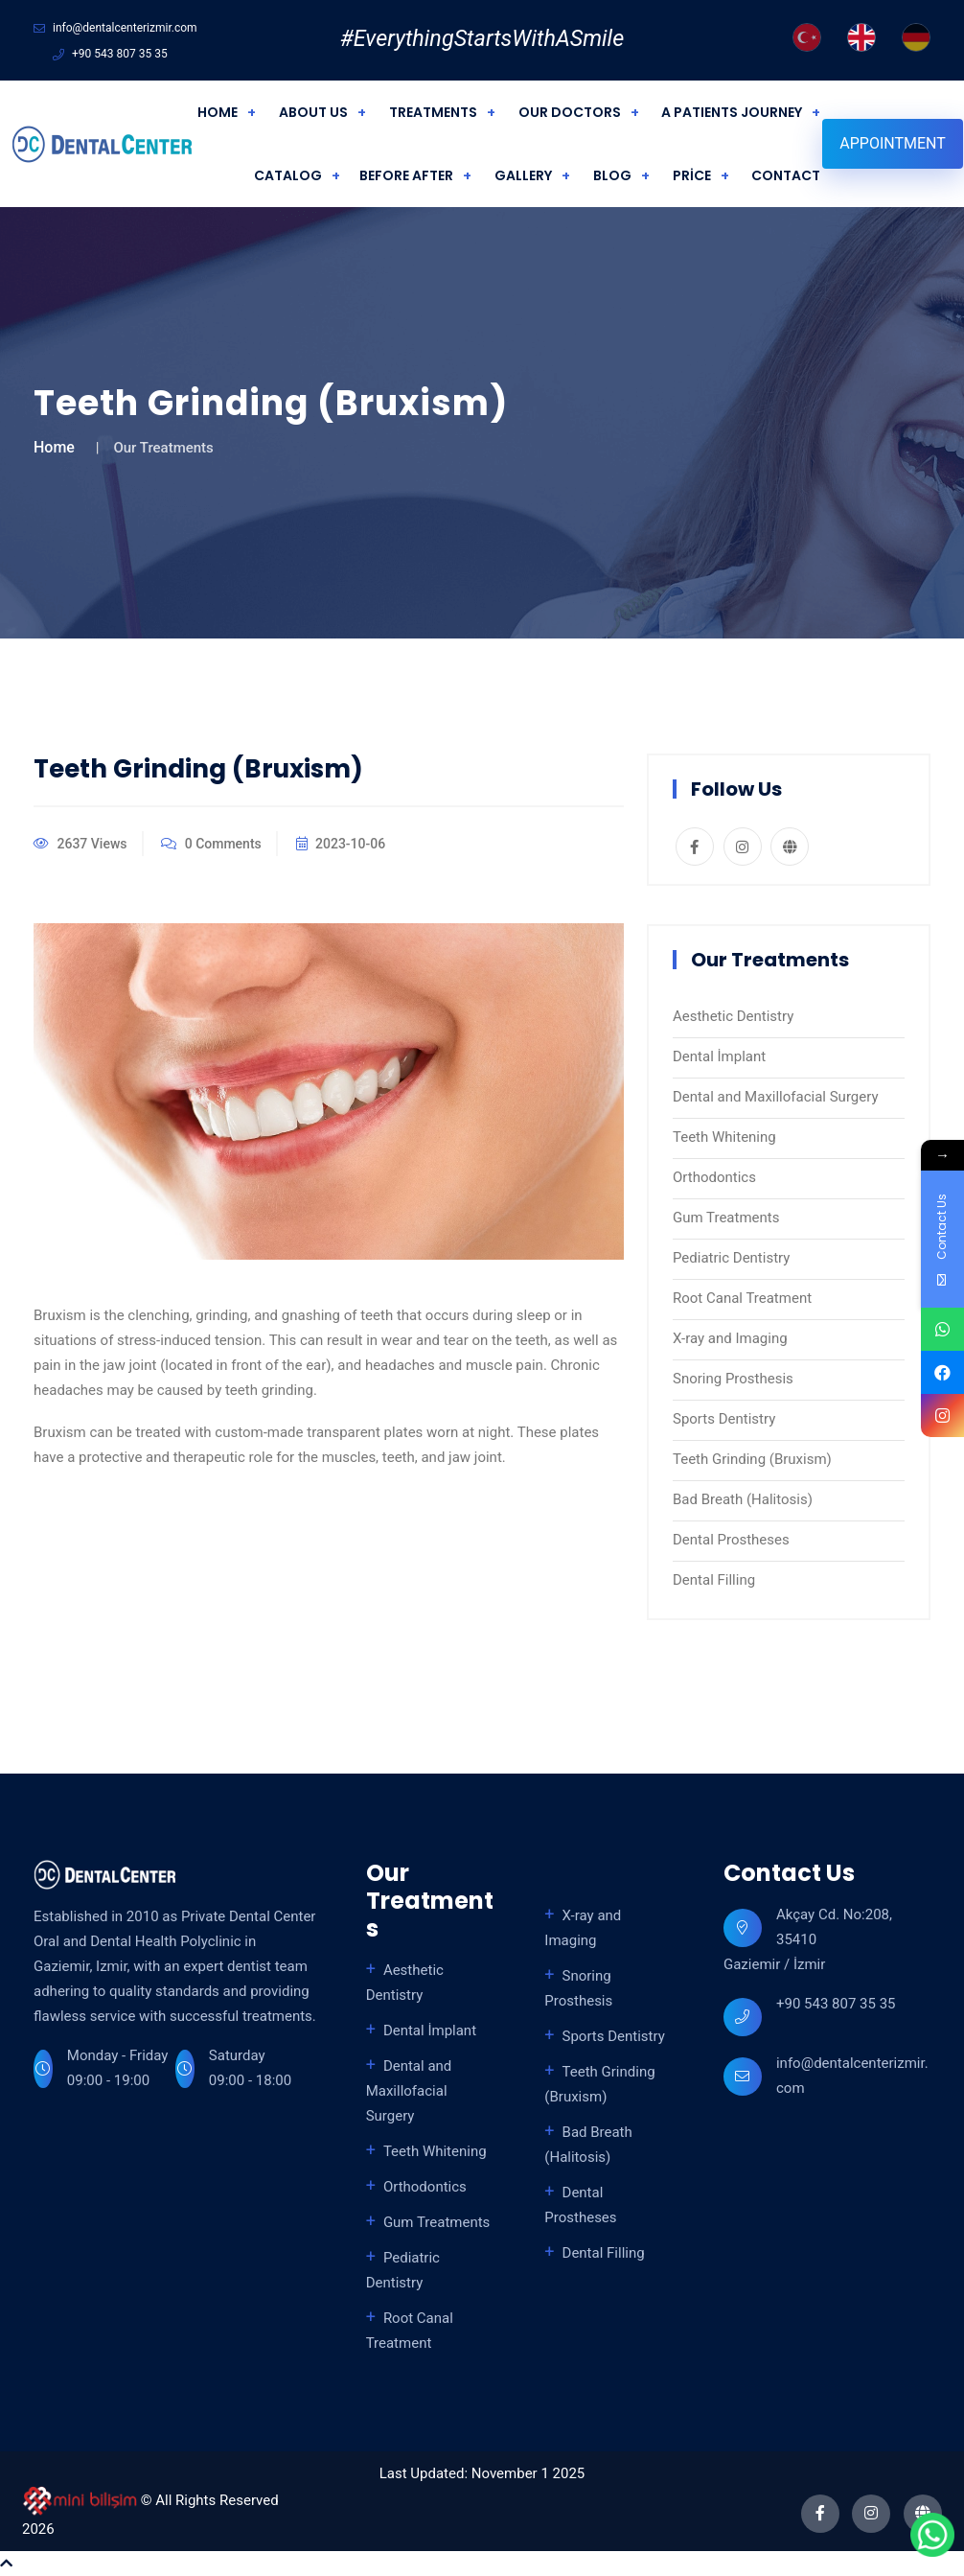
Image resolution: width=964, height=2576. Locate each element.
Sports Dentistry (724, 1418)
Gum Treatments (726, 1217)
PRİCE (692, 175)
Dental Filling (714, 1580)
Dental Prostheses (731, 1539)
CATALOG (288, 175)
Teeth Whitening (724, 1137)
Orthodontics (714, 1177)
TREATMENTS (433, 112)
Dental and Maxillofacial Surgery (776, 1096)
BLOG (612, 175)
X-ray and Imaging (730, 1338)
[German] (916, 37)
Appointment (892, 143)
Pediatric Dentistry (731, 1257)
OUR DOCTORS (569, 112)
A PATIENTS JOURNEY (731, 112)
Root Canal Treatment (742, 1298)
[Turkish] (806, 37)
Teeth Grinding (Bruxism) (752, 1459)
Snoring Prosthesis (733, 1378)
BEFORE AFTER (406, 175)
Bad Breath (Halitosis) (743, 1499)
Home (54, 447)
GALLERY (523, 175)
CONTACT (785, 175)
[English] (861, 37)
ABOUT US (313, 112)
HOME (217, 112)
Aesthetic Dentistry (733, 1016)
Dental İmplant (719, 1056)
